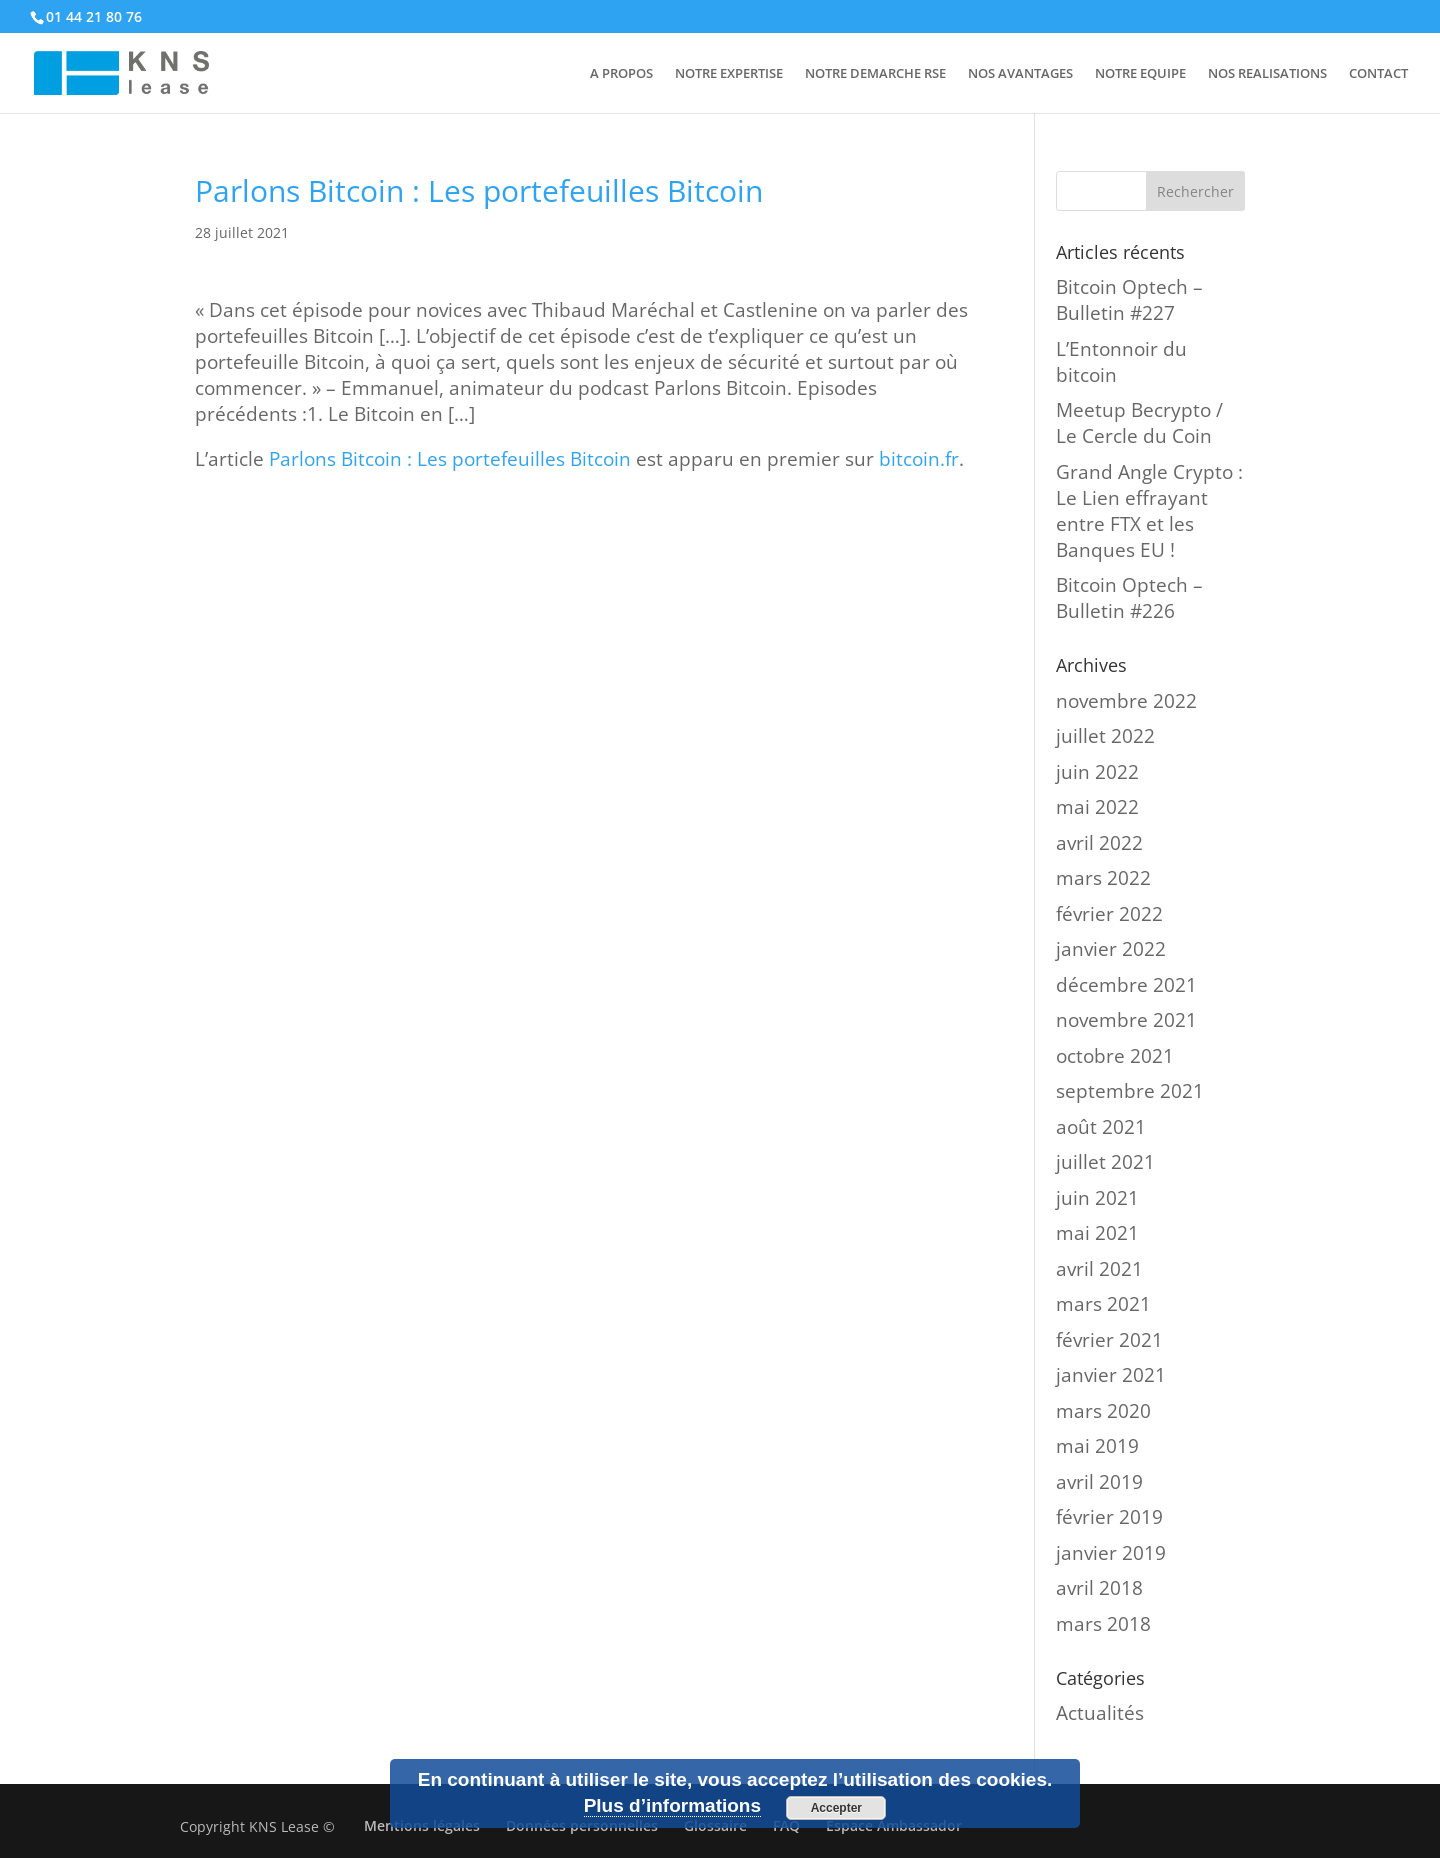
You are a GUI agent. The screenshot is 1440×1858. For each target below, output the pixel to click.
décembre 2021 (1126, 985)
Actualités (1100, 1713)
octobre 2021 (1115, 1056)
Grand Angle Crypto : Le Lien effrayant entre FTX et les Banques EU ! (1149, 511)
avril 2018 (1099, 1588)
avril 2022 (1099, 843)
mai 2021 (1097, 1233)
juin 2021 (1097, 1198)
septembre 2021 (1130, 1091)
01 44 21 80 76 (94, 16)
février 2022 (1109, 914)
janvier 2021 (1111, 1375)
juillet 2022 (1105, 736)
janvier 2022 (1111, 949)
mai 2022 (1097, 807)
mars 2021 (1103, 1304)
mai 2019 (1097, 1446)
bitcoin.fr (919, 459)
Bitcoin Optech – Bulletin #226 (1129, 598)
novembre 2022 (1126, 701)
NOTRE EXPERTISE (729, 74)
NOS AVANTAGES (1020, 74)
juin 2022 (1097, 772)
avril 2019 (1099, 1482)
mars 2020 (1103, 1411)
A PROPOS (621, 74)
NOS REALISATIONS (1267, 74)
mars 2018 (1103, 1624)
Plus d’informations (672, 1805)
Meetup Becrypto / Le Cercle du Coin (1139, 423)
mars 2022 (1103, 878)
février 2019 (1109, 1517)
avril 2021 (1099, 1269)
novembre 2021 (1126, 1020)
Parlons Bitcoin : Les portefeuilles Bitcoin (450, 459)
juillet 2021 (1105, 1162)
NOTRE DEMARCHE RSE (875, 74)
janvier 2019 (1111, 1553)
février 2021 (1109, 1340)
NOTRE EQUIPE (1140, 74)
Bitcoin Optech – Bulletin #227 (1129, 300)
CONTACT (1378, 74)
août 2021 (1101, 1127)
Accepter (836, 1808)
